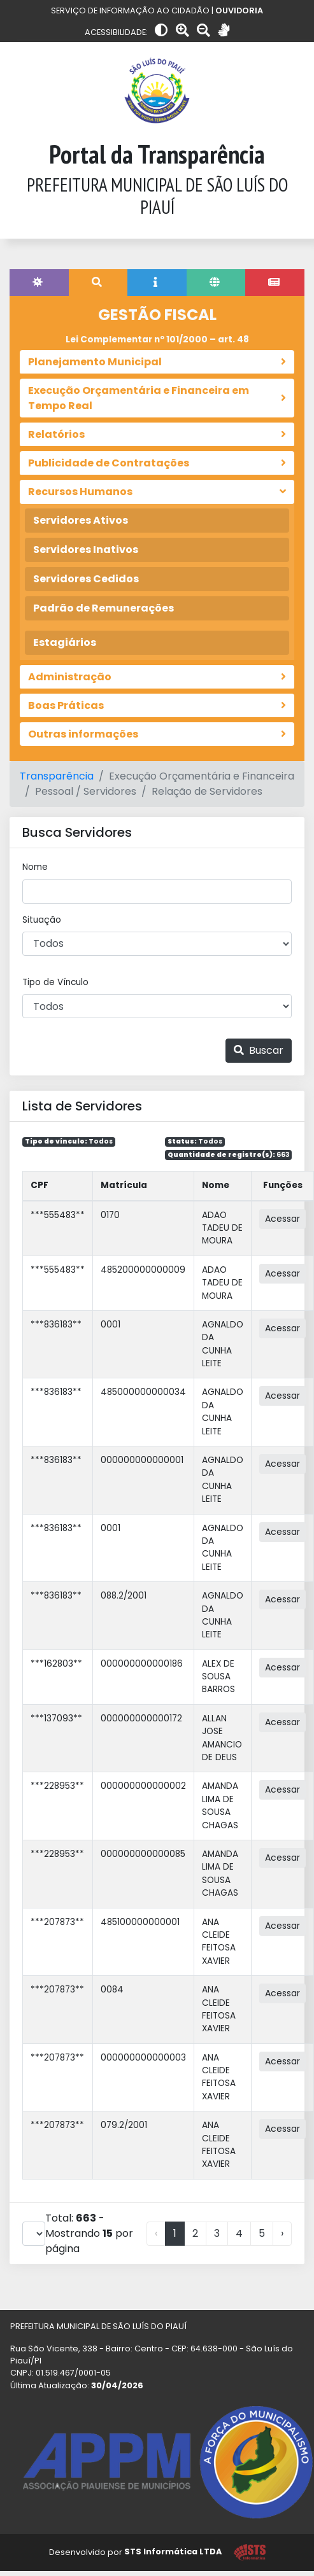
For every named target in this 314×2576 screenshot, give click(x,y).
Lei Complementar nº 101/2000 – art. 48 (157, 339)
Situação (41, 920)
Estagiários (64, 642)
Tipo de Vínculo (55, 982)
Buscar (258, 1050)
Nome (35, 867)
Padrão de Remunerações (103, 608)
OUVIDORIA (239, 10)
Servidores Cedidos (86, 578)
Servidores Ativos (80, 520)
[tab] (39, 282)
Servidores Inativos (85, 549)
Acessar (282, 1218)
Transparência (57, 776)
